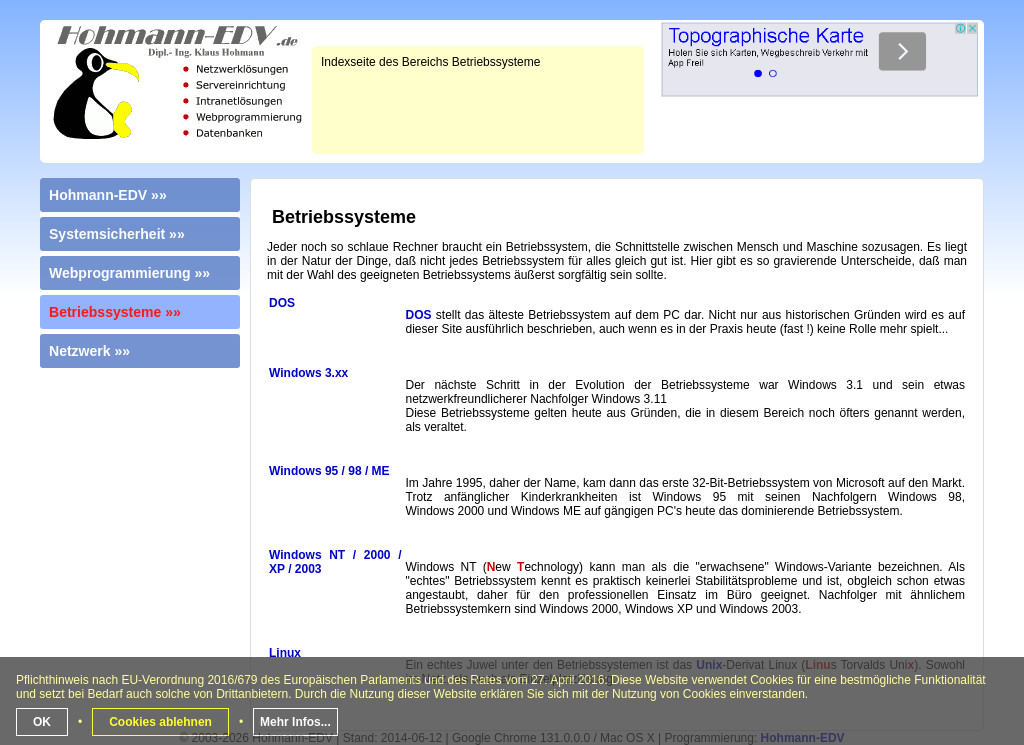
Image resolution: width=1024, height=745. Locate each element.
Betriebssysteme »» (115, 312)
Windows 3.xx (308, 373)
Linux (285, 653)
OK (42, 722)
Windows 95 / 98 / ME (329, 471)
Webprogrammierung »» (129, 273)
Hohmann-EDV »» (108, 195)
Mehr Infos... (295, 722)
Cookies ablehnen (160, 722)
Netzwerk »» (89, 351)
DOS (282, 303)
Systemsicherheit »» (117, 234)
